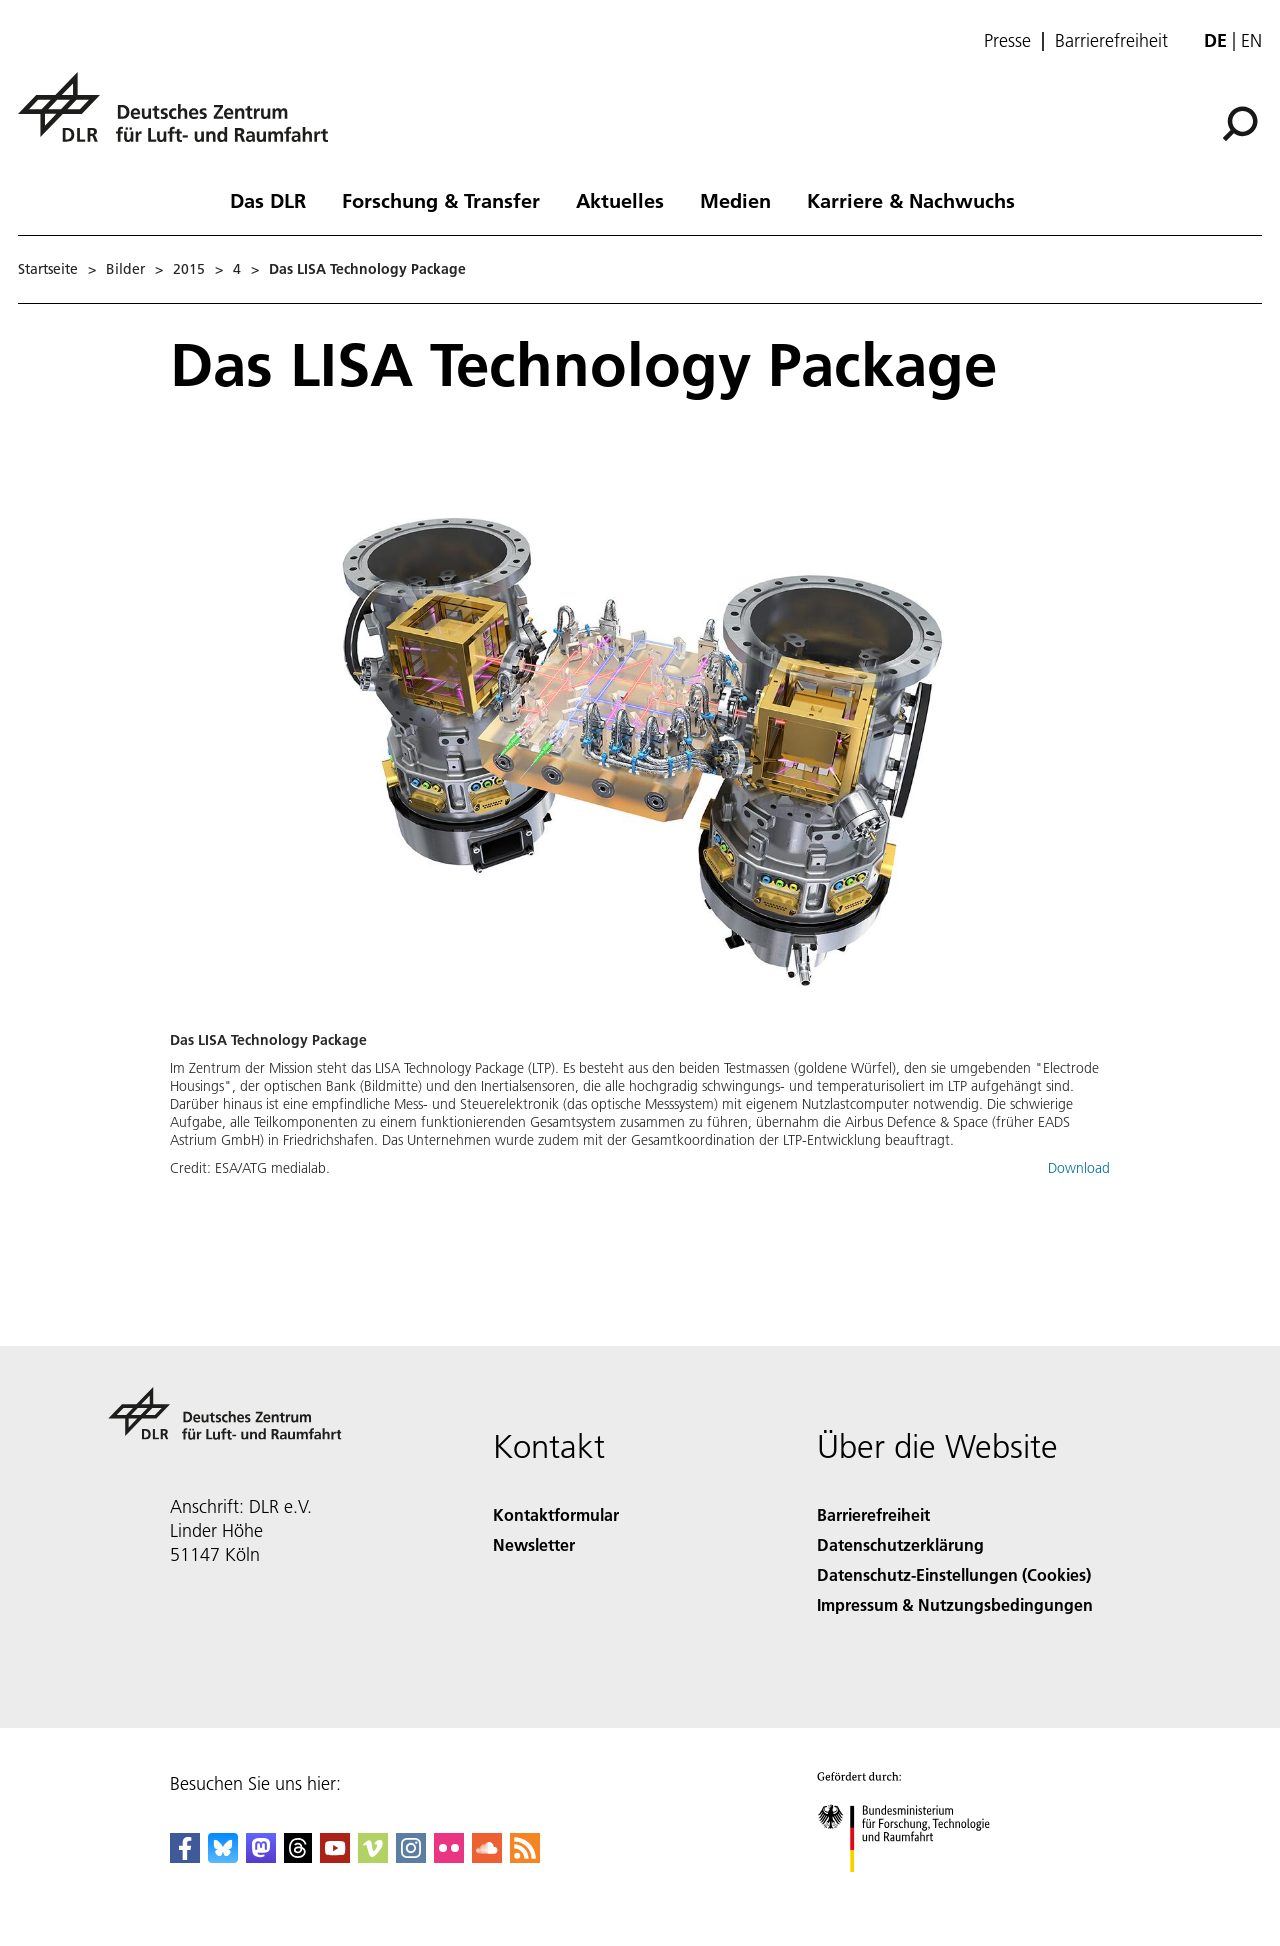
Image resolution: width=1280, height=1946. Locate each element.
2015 (189, 269)
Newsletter (534, 1544)
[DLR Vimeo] (373, 1856)
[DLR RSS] (525, 1856)
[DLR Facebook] (185, 1856)
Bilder (125, 269)
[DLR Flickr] (449, 1856)
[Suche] (1240, 124)
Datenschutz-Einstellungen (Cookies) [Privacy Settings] (954, 1574)
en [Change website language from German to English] (1251, 40)
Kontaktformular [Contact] (556, 1514)
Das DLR (268, 200)
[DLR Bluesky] (223, 1856)
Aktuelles (620, 200)
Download (1079, 1168)
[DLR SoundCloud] (487, 1856)
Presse (1007, 41)
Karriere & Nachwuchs (911, 200)
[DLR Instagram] (411, 1856)
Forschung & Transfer (441, 200)
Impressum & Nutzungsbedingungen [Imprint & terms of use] (955, 1604)
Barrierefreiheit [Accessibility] (873, 1514)
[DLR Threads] (298, 1856)
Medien (735, 200)
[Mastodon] (261, 1856)
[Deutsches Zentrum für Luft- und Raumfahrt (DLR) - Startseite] (181, 118)
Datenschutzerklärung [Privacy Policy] (900, 1544)
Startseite (48, 269)
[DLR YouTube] (335, 1856)
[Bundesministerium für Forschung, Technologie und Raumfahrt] (914, 1889)
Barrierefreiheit (1111, 41)
